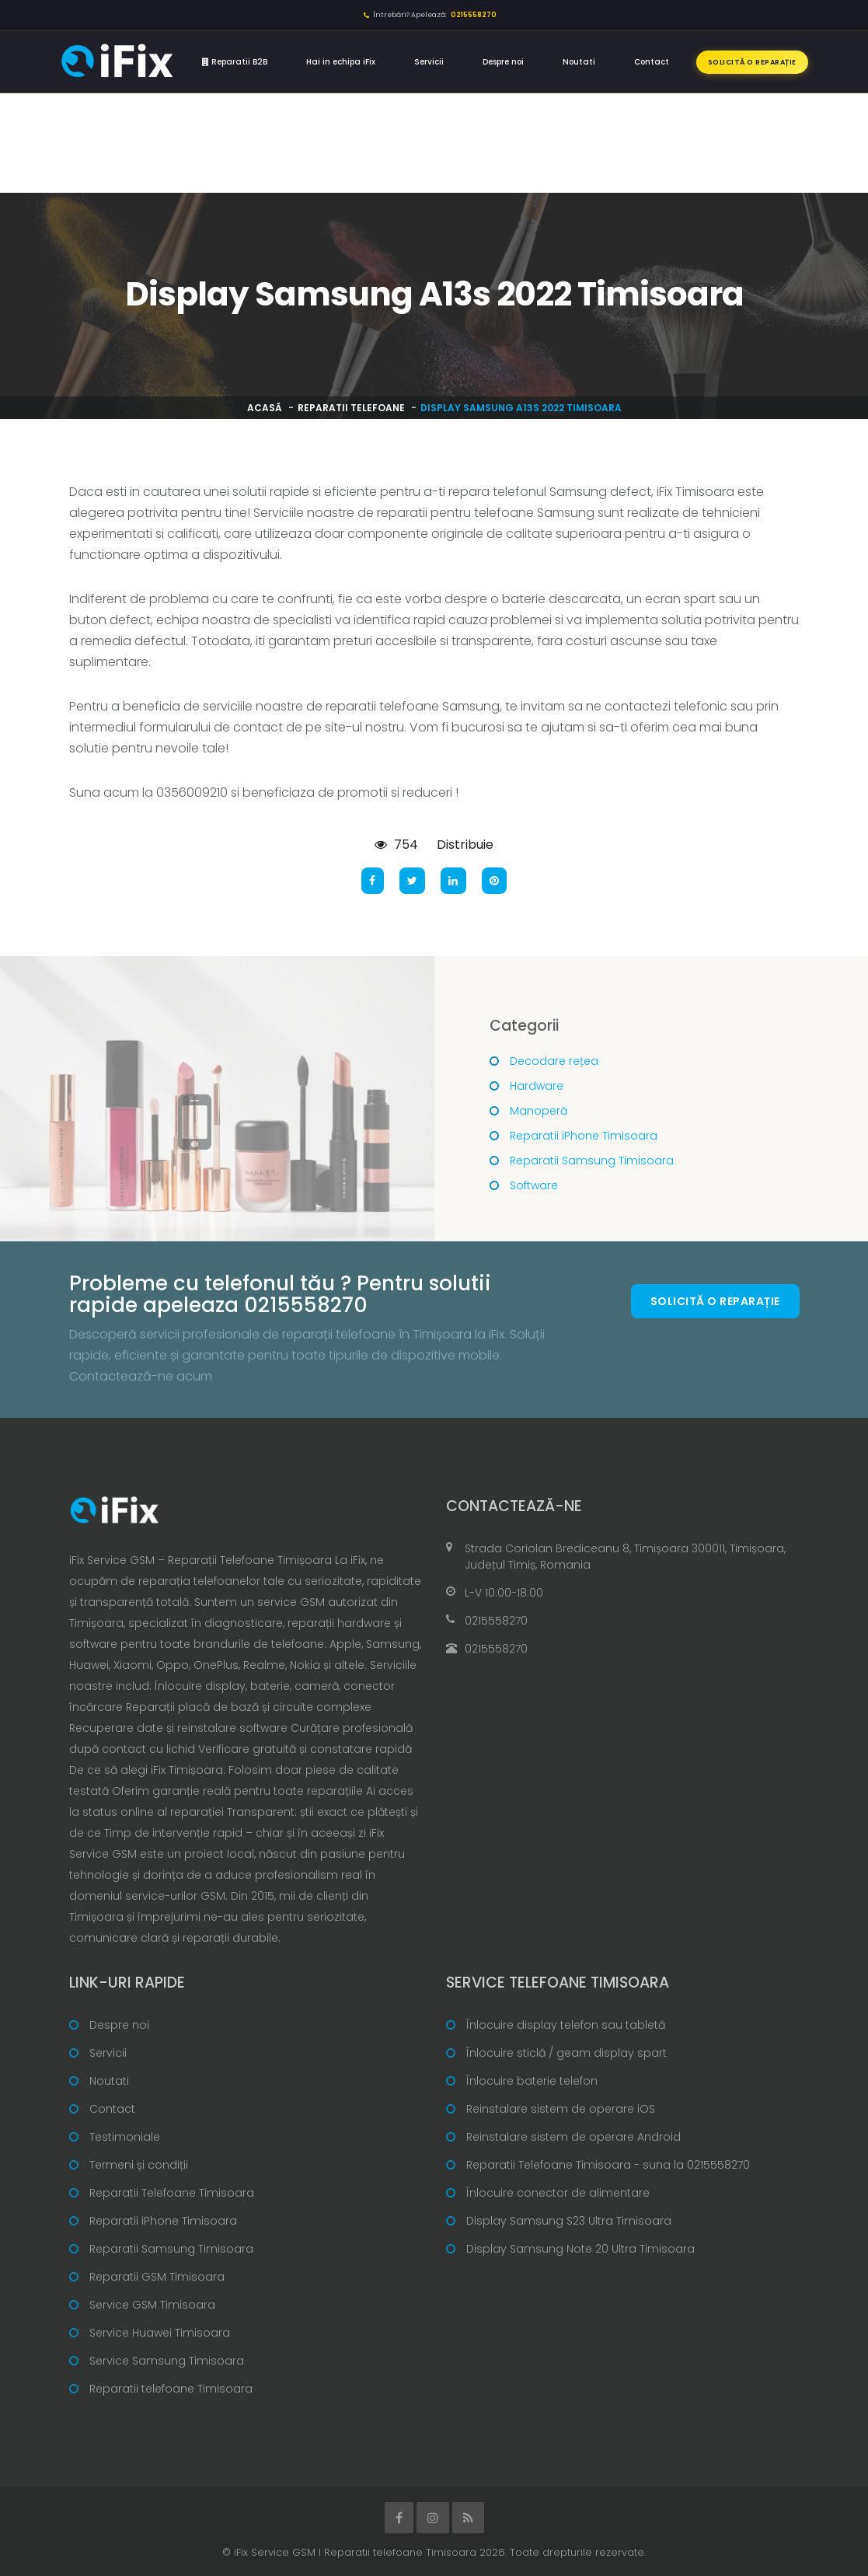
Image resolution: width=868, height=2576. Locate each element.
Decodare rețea (554, 1061)
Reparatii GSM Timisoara (157, 2277)
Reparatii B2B (234, 62)
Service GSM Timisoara (152, 2304)
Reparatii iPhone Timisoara (583, 1135)
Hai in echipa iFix (340, 62)
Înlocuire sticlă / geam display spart (566, 2053)
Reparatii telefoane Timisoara (171, 2388)
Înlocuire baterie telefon (532, 2081)
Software (534, 1185)
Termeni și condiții (138, 2165)
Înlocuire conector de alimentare (558, 2193)
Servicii (429, 62)
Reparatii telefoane (351, 407)
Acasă (264, 407)
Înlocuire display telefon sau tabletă (565, 2025)
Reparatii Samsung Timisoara (592, 1160)
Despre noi (503, 62)
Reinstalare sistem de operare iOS (560, 2109)
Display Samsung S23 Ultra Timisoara (568, 2221)
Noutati (579, 62)
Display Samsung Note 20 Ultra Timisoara (580, 2249)
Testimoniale (124, 2137)
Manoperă (538, 1111)
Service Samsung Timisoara (166, 2360)
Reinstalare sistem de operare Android (573, 2137)
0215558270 (496, 1620)
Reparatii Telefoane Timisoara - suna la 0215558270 (608, 2165)
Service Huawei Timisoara (159, 2332)
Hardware (536, 1086)
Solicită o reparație (752, 62)
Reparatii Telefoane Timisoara (171, 2193)
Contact (651, 62)
